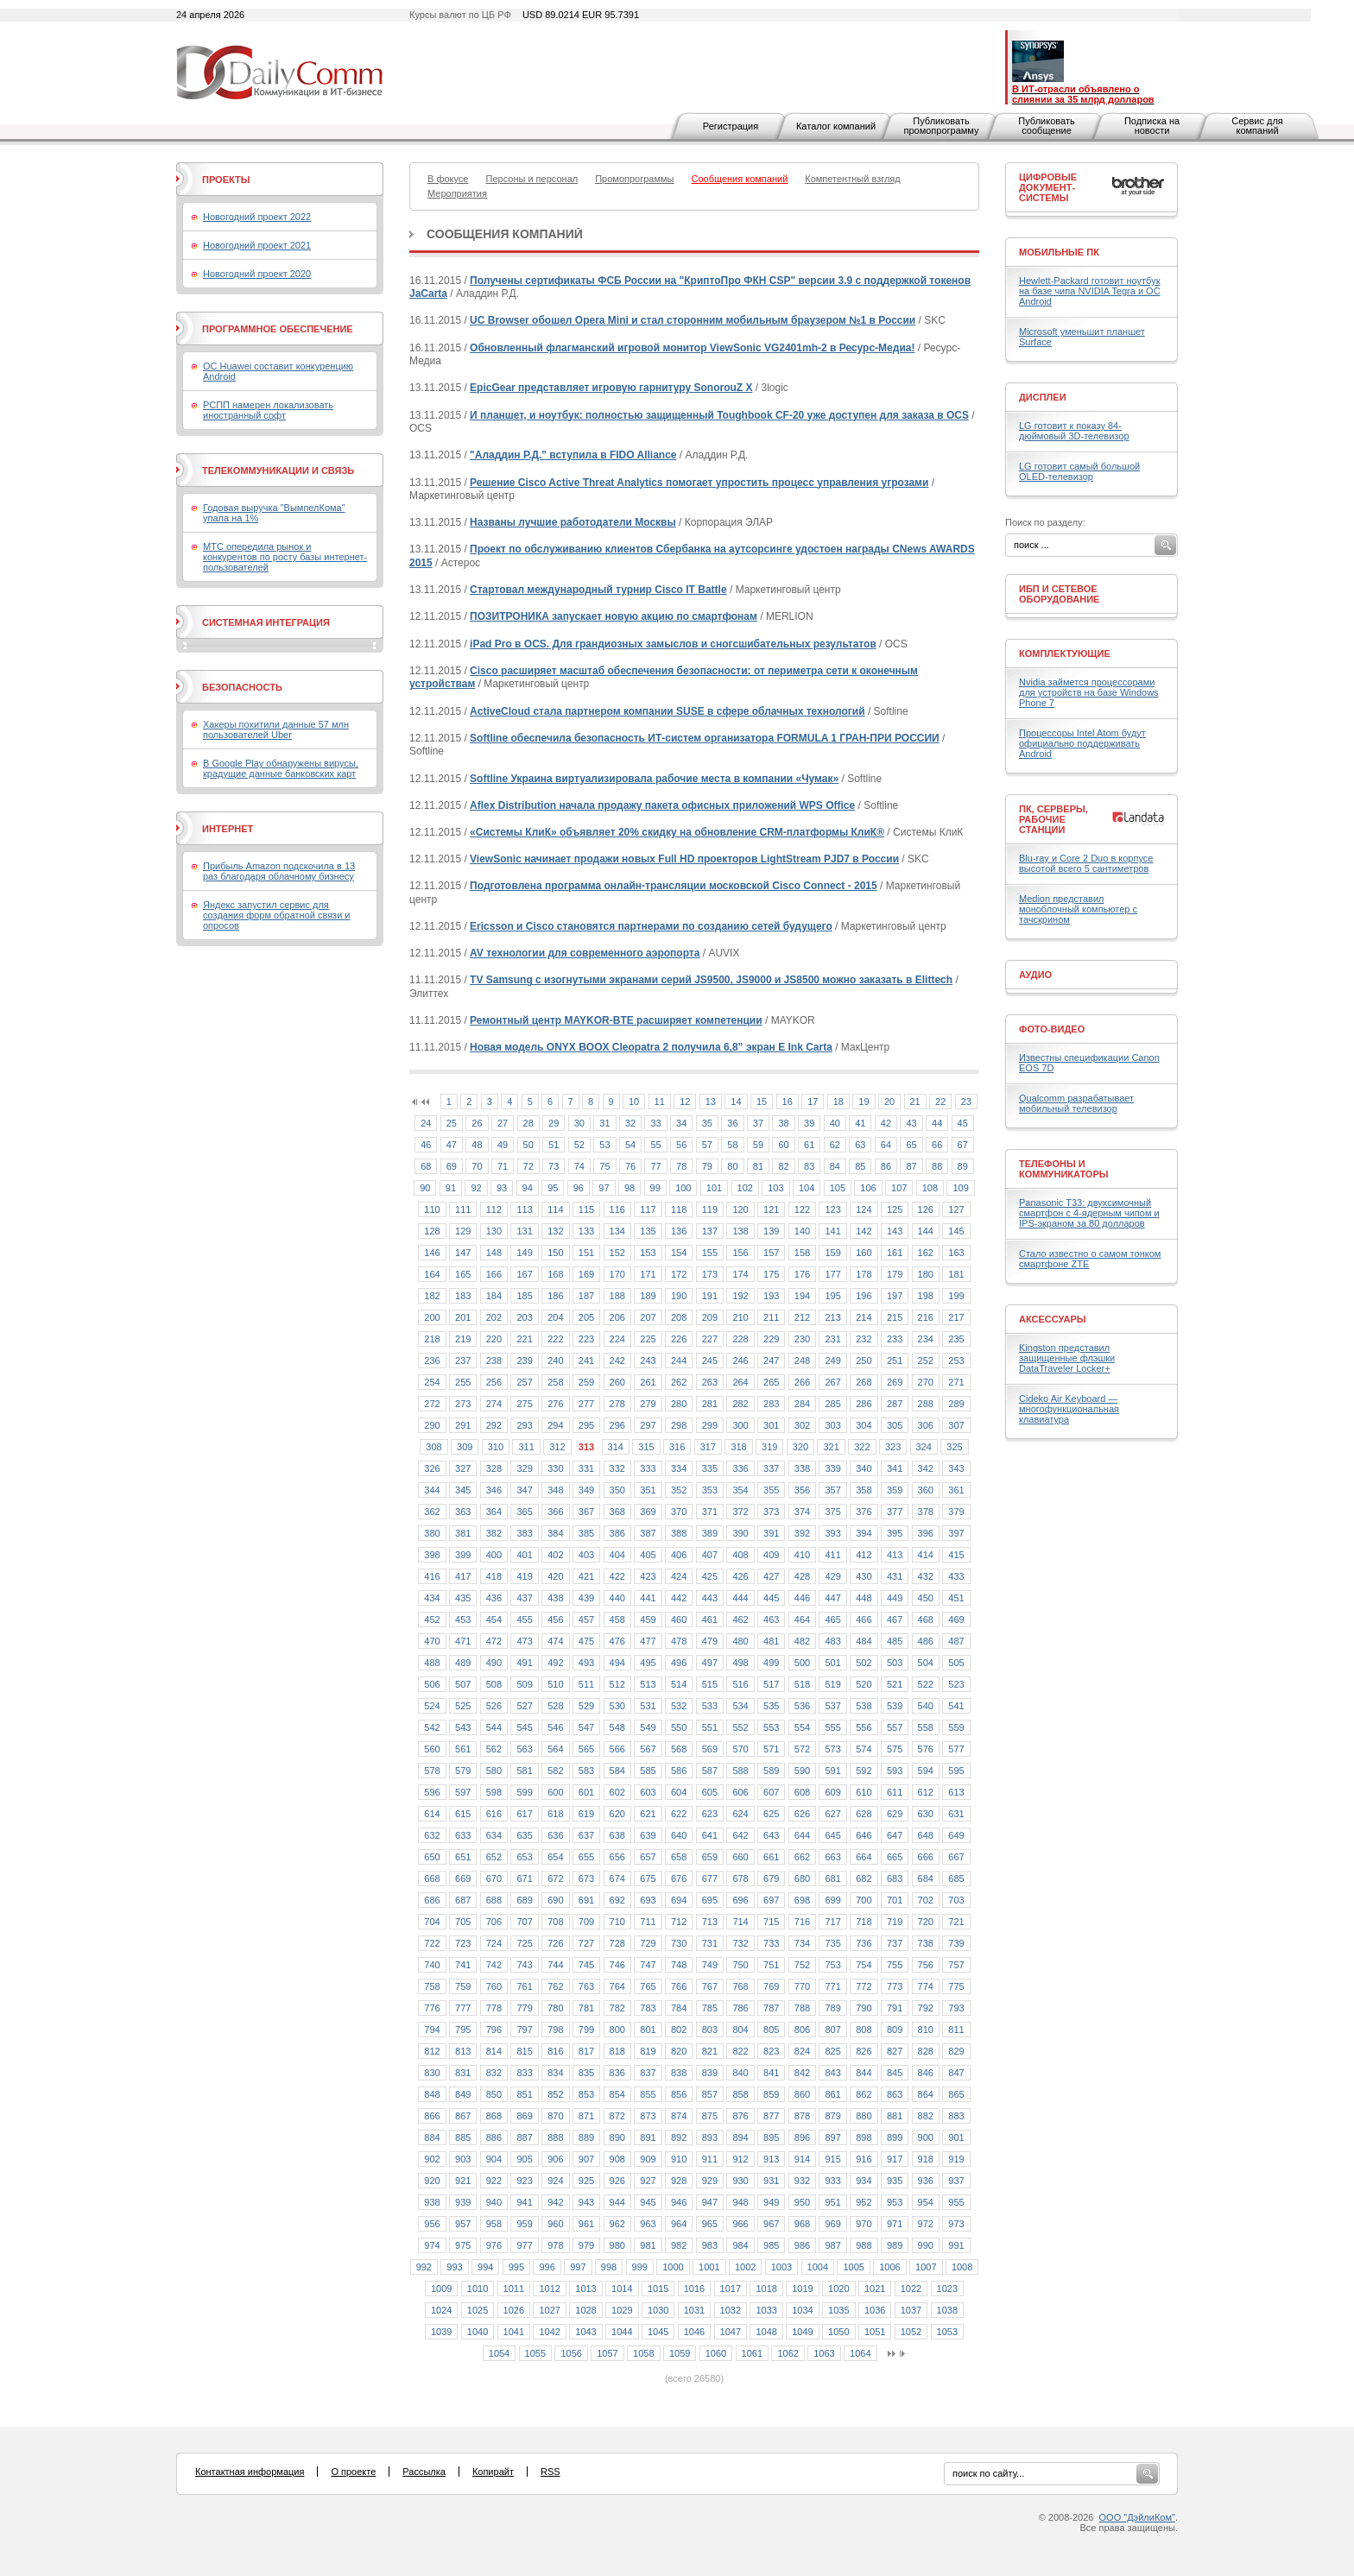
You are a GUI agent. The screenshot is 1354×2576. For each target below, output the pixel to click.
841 (771, 2073)
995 (516, 2267)
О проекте (353, 2471)
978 (555, 2245)
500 (802, 1662)
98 (629, 1188)
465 (832, 1619)
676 (678, 1878)
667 (956, 1857)
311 (526, 1447)
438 (555, 1598)
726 (555, 1943)
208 (678, 1317)
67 (963, 1145)
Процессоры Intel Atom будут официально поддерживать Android (1082, 743)
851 (524, 2094)
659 (710, 1857)
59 (758, 1145)
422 (617, 1576)
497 (710, 1662)
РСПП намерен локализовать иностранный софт (268, 410)
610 (863, 1792)
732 (740, 1943)
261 (647, 1382)
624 (740, 1814)
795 (463, 2029)
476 (617, 1641)
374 (802, 1511)
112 (494, 1209)
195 (832, 1296)
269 (894, 1382)
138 (740, 1231)
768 (740, 1986)
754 (863, 1965)
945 (647, 2202)
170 (617, 1274)
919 (956, 2159)
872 (617, 2116)
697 (771, 1900)
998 (609, 2267)
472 (494, 1641)
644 (802, 1835)
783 (647, 2008)
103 (775, 1188)
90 (425, 1188)
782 (617, 2008)
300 (740, 1425)
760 (494, 1986)
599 (524, 1792)
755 (894, 1965)
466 (863, 1619)
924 (555, 2180)
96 (578, 1188)
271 (956, 1382)
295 (586, 1425)
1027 (549, 2310)
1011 (513, 2288)
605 (710, 1792)
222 (555, 1339)
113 (524, 1209)
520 (863, 1684)
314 (615, 1447)
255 (463, 1382)
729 (647, 1943)
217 (956, 1317)
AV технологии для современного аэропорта (584, 953)
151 (586, 1252)
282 (740, 1403)
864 (925, 2094)
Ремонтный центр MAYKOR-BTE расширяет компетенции (616, 1020)
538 (863, 1706)
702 (925, 1900)
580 (494, 1770)
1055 (535, 2353)
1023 (947, 2288)
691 (586, 1900)
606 (740, 1792)
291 (463, 1425)
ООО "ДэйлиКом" (1137, 2517)
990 (925, 2245)
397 (956, 1533)
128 (432, 1231)
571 (771, 1749)
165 (463, 1274)
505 (956, 1662)
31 (604, 1123)
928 (678, 2180)
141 (832, 1231)
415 (956, 1555)
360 (925, 1490)
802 (678, 2029)
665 (894, 1857)
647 (894, 1835)
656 (617, 1857)
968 (802, 2224)
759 (463, 1986)
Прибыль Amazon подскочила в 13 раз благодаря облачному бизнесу (279, 871)
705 (463, 1921)
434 (432, 1598)
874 (678, 2116)
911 (710, 2159)
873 (647, 2116)
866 (432, 2116)
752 (802, 1965)
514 (678, 1684)
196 (863, 1296)
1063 (823, 2353)
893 (710, 2137)
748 (678, 1965)
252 (925, 1360)
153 (647, 1252)
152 (617, 1252)
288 (925, 1403)
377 (894, 1511)
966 (740, 2224)
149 (524, 1252)
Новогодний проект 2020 (257, 273)
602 (617, 1792)
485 (894, 1641)
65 (911, 1145)
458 (617, 1619)
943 (586, 2202)
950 (802, 2202)
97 (603, 1188)
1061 (752, 2353)
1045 (658, 2332)
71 (502, 1166)
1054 (499, 2353)
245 (710, 1360)
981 (647, 2245)
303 (832, 1425)
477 (647, 1641)
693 (647, 1900)
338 (802, 1468)
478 (678, 1641)
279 (647, 1403)
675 (647, 1878)
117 (647, 1209)
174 (740, 1274)
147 (463, 1252)
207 (647, 1317)
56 (681, 1145)
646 (863, 1835)
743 (524, 1965)
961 (586, 2224)
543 (463, 1727)
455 (524, 1619)
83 (809, 1166)
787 (771, 2008)
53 (604, 1145)
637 (586, 1835)
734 (802, 1943)
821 (710, 2051)
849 (463, 2094)
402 (555, 1555)
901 (956, 2137)
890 (617, 2137)
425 (710, 1576)
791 (894, 2008)
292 (494, 1425)
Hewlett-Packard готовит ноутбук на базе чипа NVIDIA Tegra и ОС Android (1090, 290)
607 (771, 1792)
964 (678, 2224)
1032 (730, 2310)
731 (710, 1943)
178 (863, 1274)
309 (464, 1447)
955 (956, 2202)
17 (812, 1101)
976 (494, 2245)
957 (463, 2224)
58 (732, 1145)
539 (894, 1706)
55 (655, 1145)
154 (678, 1252)
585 (647, 1770)
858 (740, 2094)
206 (617, 1317)
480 (740, 1641)
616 (494, 1814)
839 (710, 2073)
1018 (766, 2288)
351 (647, 1490)
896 (802, 2137)
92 (476, 1188)
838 (678, 2073)
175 (771, 1274)
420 (555, 1576)
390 (740, 1533)
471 (463, 1641)
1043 (585, 2332)
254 (432, 1382)
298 (678, 1425)
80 (732, 1166)
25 (451, 1123)
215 (894, 1317)
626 (802, 1814)
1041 (513, 2332)
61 (809, 1145)
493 (586, 1662)
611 (894, 1792)
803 (710, 2029)
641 (710, 1835)
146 (432, 1252)
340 (863, 1468)
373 (771, 1511)
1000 (672, 2267)
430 (863, 1576)
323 (893, 1447)
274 (494, 1403)
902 (432, 2159)
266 (802, 1382)
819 (647, 2051)
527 (524, 1706)
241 (586, 1360)
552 (740, 1727)
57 (707, 1145)
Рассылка (424, 2471)
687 (463, 1900)
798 (555, 2029)
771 (832, 1986)
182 (432, 1296)
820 (678, 2051)
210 (740, 1317)
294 (555, 1425)
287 (894, 1403)
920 (432, 2180)
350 (617, 1490)
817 (586, 2051)
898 (863, 2137)
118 (678, 1209)
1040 (477, 2332)
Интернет (227, 829)
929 (710, 2180)
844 (863, 2073)
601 (586, 1792)
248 (802, 1360)
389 (710, 1533)
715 (771, 1921)
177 (832, 1274)
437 (524, 1598)
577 (956, 1749)
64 (886, 1145)
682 (863, 1878)
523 (956, 1684)
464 (802, 1619)
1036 (874, 2310)
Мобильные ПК (1059, 252)
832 (494, 2073)
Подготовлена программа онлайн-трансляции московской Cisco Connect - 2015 (673, 886)
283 (771, 1403)
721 (956, 1921)
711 (647, 1921)
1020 (838, 2288)
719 (894, 1921)
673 (586, 1878)
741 (463, 1965)
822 (740, 2051)
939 (463, 2202)
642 (740, 1835)
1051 (874, 2332)
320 (800, 1447)
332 (617, 1468)
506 (432, 1684)
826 (863, 2051)
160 (863, 1252)
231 (832, 1339)
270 (925, 1382)
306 (925, 1425)
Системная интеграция (266, 622)
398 (432, 1555)
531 (647, 1706)
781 (586, 2008)
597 (463, 1792)
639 (647, 1835)
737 (894, 1943)
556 (863, 1727)
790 (863, 2008)
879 (832, 2116)
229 (771, 1339)
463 (771, 1619)
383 (524, 1533)
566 (617, 1749)
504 (925, 1662)
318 (738, 1447)
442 (678, 1598)
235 (956, 1339)
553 (771, 1727)
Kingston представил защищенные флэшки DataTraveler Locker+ (1067, 1357)
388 (678, 1533)
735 (832, 1943)
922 (494, 2180)
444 (740, 1598)
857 (710, 2094)
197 (894, 1296)
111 (463, 1209)
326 (432, 1468)
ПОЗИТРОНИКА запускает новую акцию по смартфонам (613, 616)
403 (586, 1555)
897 (832, 2137)
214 (863, 1317)
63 (860, 1145)
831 (463, 2073)
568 (678, 1749)
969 (832, 2224)
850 (494, 2094)
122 (802, 1209)
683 (894, 1878)
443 (710, 1598)
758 (432, 1986)
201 (463, 1317)
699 (832, 1900)
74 (579, 1166)
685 (956, 1878)
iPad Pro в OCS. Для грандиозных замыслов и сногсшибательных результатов (673, 644)
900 (925, 2137)
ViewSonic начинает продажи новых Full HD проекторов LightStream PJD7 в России (684, 859)
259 (586, 1382)
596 (432, 1792)
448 (863, 1598)
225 (647, 1339)
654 (555, 1857)
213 (832, 1317)
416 (432, 1576)
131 (524, 1231)
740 (432, 1965)
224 (617, 1339)
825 (832, 2051)
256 (494, 1382)
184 (494, 1296)
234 (925, 1339)
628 (863, 1814)
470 (432, 1641)
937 (956, 2180)
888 (555, 2137)
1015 (658, 2288)
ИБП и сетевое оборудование (1059, 594)
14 (736, 1101)
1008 (962, 2267)
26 (476, 1123)
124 (863, 1209)
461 (710, 1619)
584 (617, 1770)
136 (678, 1231)
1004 (817, 2267)
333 (647, 1468)
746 (617, 1965)
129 (463, 1231)
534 (740, 1706)
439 (586, 1598)
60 (783, 1145)
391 (771, 1533)
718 (863, 1921)
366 (555, 1511)
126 (925, 1209)
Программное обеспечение (277, 329)
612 (925, 1792)
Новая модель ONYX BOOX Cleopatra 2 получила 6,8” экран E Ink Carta (651, 1047)
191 (710, 1296)
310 (495, 1447)
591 (832, 1770)
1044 (621, 2332)
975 (463, 2245)
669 (463, 1878)
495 (647, 1662)
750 (740, 1965)
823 (771, 2051)
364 (494, 1511)
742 (494, 1965)
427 (771, 1576)
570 (740, 1749)
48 (476, 1145)
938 (432, 2202)
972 (925, 2224)
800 (617, 2029)
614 (432, 1814)
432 (925, 1576)
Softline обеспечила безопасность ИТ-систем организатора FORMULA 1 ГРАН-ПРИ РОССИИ (705, 738)
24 (426, 1123)
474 (555, 1641)
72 (528, 1166)
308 (433, 1447)
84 (835, 1166)
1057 (607, 2353)
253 (956, 1360)
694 (678, 1900)
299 (710, 1425)
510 (555, 1684)
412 (863, 1555)
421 (586, 1576)
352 (678, 1490)
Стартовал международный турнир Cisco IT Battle (598, 590)
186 (555, 1296)
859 (771, 2094)
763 (586, 1986)
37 (758, 1123)
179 (894, 1274)
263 (710, 1382)
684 (925, 1878)
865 (956, 2094)
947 (710, 2202)
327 (463, 1468)
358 (863, 1490)
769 (771, 1986)
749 (710, 1965)
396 (925, 1533)
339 (832, 1468)
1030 (658, 2310)
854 (617, 2094)
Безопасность (242, 687)
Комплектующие (1064, 653)
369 (647, 1511)
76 (630, 1166)
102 (745, 1188)
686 (432, 1900)
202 (494, 1317)
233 (894, 1339)
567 (647, 1749)
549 (647, 1727)
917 (894, 2159)
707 (524, 1921)
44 (937, 1123)
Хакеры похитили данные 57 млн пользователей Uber (276, 729)
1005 (853, 2267)
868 (494, 2116)
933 (832, 2180)
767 (710, 1986)
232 (863, 1339)
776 (432, 2008)
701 (894, 1900)
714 (740, 1921)
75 (604, 1166)
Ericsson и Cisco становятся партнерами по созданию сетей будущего (651, 926)
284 (802, 1403)
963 (647, 2224)
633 (463, 1835)
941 (524, 2202)
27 (502, 1123)
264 (740, 1382)
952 (863, 2202)
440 (617, 1598)
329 (524, 1468)
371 (710, 1511)
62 (835, 1145)
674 (617, 1878)
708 (555, 1921)
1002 (745, 2267)
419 (524, 1576)
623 (710, 1814)
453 (463, 1619)
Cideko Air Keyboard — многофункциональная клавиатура (1069, 1408)
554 (802, 1727)
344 (432, 1490)
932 (802, 2180)
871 (586, 2116)
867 (463, 2116)
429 (832, 1576)
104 (806, 1188)
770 (802, 1986)
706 (494, 1921)
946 (678, 2202)
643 (771, 1835)
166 (494, 1274)
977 (524, 2245)
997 (577, 2267)
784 (678, 2008)
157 (771, 1252)
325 (954, 1447)
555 (832, 1727)
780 (555, 2008)
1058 (643, 2353)
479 (710, 1641)
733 (771, 1943)
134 (617, 1231)
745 (586, 1965)
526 (494, 1706)
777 (463, 2008)
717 (832, 1921)
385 (586, 1533)
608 (802, 1792)
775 (956, 1986)
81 (758, 1166)
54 (630, 1145)
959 (524, 2224)
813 (463, 2051)
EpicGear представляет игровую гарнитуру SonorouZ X (611, 388)
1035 (838, 2310)
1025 (477, 2310)
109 (960, 1188)
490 (494, 1662)
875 (710, 2116)
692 (617, 1900)
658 (678, 1857)
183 (463, 1296)
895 (771, 2137)
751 (771, 1965)
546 (555, 1727)
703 (956, 1900)
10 (634, 1101)
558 (925, 1727)
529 (586, 1706)
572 (802, 1749)
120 (740, 1209)
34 (681, 1123)
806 (802, 2029)
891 (647, 2137)
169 (586, 1274)
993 (454, 2267)
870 (555, 2116)
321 (830, 1447)
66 (937, 1145)
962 (617, 2224)
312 (557, 1447)
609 (832, 1792)
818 (617, 2051)
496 (678, 1662)
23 (966, 1101)
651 (463, 1857)
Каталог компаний (836, 126)
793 (956, 2008)
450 (925, 1598)
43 (911, 1123)
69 (451, 1166)
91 (451, 1188)
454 (494, 1619)
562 (494, 1749)
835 (586, 2073)
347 (524, 1490)
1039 (441, 2332)
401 (524, 1555)
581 (524, 1770)
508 (494, 1684)
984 (740, 2245)
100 (683, 1188)
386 (617, 1533)
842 (802, 2073)
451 (956, 1598)
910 (678, 2159)
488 (432, 1662)
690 (555, 1900)
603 (647, 1792)
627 (832, 1814)
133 (586, 1231)
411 (832, 1555)
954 (925, 2202)
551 (710, 1727)
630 (925, 1814)
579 (463, 1770)
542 (432, 1727)
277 (586, 1403)
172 (678, 1274)
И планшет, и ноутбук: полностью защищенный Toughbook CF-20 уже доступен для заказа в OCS (719, 415)
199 (956, 1296)
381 (463, 1533)
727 (586, 1943)
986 (802, 2245)
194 (802, 1296)
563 (524, 1749)
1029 (621, 2310)
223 (586, 1339)
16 (787, 1101)
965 (710, 2224)
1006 (889, 2267)
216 (925, 1317)
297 (647, 1425)
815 (524, 2051)
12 (685, 1101)
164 (432, 1274)
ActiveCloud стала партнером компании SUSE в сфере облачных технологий (667, 711)
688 (494, 1900)
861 (832, 2094)
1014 (621, 2288)
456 (555, 1619)
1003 (781, 2267)
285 (832, 1403)
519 (832, 1684)
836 (617, 2073)
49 (502, 1145)
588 (740, 1770)
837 (647, 2073)
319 (769, 1447)
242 (617, 1360)
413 (894, 1555)
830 (432, 2073)
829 (956, 2051)
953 (894, 2202)
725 (524, 1943)
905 (524, 2159)
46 (426, 1145)
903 (463, 2159)
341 (894, 1468)
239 (524, 1360)
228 (740, 1339)
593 (894, 1770)
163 (956, 1252)
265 (771, 1382)
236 (432, 1360)
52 (579, 1145)
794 (432, 2029)
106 (868, 1188)
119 (710, 1209)
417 (463, 1576)
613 (956, 1792)
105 (837, 1188)
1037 (911, 2310)
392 (802, 1533)
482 (802, 1641)
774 (925, 1986)
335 (710, 1468)
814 (494, 2051)
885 (463, 2137)
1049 (802, 2332)
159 (832, 1252)
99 (655, 1188)
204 (555, 1317)
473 (524, 1641)
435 (463, 1598)
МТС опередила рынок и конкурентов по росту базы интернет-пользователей (285, 556)
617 (524, 1814)
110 (432, 1209)
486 (925, 1641)
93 (502, 1188)
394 (863, 1533)
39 (809, 1123)
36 (732, 1123)
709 (586, 1921)
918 (925, 2159)
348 (555, 1490)
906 (555, 2159)
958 (494, 2224)
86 (886, 1166)
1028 (585, 2310)
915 (832, 2159)
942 (555, 2202)
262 (678, 1382)
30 (579, 1123)
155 (710, 1252)
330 (555, 1468)
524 (432, 1706)
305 (894, 1425)
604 (678, 1792)
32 (630, 1123)
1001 (709, 2267)
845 (894, 2073)
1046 (694, 2332)
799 (586, 2029)
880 (863, 2116)
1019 (802, 2288)
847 (956, 2073)
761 (524, 1986)
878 (802, 2116)
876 (740, 2116)
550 (678, 1727)
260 (617, 1382)
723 (463, 1943)
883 (956, 2116)
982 (678, 2245)
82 (783, 1166)
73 (553, 1166)
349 (586, 1490)
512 (617, 1684)
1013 (585, 2288)
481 (771, 1641)
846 (925, 2073)
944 (617, 2202)
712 (678, 1921)
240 (555, 1360)
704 (432, 1921)
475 (586, 1641)
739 (956, 1943)
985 (771, 2245)
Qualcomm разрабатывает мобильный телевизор (1076, 1103)
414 (925, 1555)
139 (771, 1231)
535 (771, 1706)
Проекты (226, 179)
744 (555, 1965)
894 (740, 2137)
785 (710, 2008)
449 (894, 1598)
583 (586, 1770)
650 (432, 1857)
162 (925, 1252)
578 (432, 1770)
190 (678, 1296)
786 (740, 2008)
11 (660, 1101)
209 (710, 1317)
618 (555, 1814)
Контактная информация (249, 2471)
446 (802, 1598)
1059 (679, 2353)
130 (494, 1231)
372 (740, 1511)
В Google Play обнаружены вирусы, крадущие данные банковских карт (280, 768)
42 (886, 1123)
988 (863, 2245)
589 (771, 1770)
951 (832, 2202)
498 (740, 1662)
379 (956, 1511)
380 (432, 1533)
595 (956, 1770)
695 (710, 1900)
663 (832, 1857)
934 (863, 2180)
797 (524, 2029)
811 (956, 2029)
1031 (694, 2310)
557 (894, 1727)
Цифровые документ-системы (1048, 187)
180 (925, 1274)
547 (586, 1727)
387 (647, 1533)
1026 (513, 2310)
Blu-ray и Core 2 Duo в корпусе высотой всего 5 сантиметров (1086, 863)
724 (494, 1943)
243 (647, 1360)
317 (708, 1447)
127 (956, 1209)
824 (802, 2051)
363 (463, 1511)
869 (524, 2116)
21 (915, 1101)
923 (524, 2180)
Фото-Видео (1052, 1029)
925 (586, 2180)
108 (930, 1188)
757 (956, 1965)
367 (586, 1511)
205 (586, 1317)
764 (617, 1986)
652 (494, 1857)
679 (771, 1878)
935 (894, 2180)
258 (555, 1382)
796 (494, 2029)
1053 (947, 2332)
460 (678, 1619)
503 (894, 1662)
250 (863, 1360)
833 (524, 2073)
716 (802, 1921)
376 (863, 1511)
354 (740, 1490)
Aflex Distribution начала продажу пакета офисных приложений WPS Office (662, 805)
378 (925, 1511)
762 (555, 1986)
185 (524, 1296)
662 (802, 1857)
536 (802, 1706)
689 (524, 1900)
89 (963, 1166)
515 (710, 1684)
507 (463, 1684)
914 (802, 2159)
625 (771, 1814)
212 (802, 1317)
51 (553, 1145)
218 (432, 1339)
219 (463, 1339)
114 (555, 1209)
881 (894, 2116)
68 (426, 1166)
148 (494, 1252)
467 (894, 1619)
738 (925, 1943)
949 (771, 2202)
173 (710, 1274)
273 (463, 1403)
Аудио (1035, 974)
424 (678, 1576)
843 (832, 2073)
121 (771, 1209)
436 (494, 1598)
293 (524, 1425)
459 (647, 1619)
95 (552, 1188)
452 (432, 1619)
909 (647, 2159)
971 (894, 2224)
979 (586, 2245)
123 (832, 1209)
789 (832, 2008)
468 (925, 1619)
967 (771, 2224)
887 (524, 2137)
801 (647, 2029)
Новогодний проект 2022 (257, 217)
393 (832, 1533)
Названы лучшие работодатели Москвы (573, 522)
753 (832, 1965)
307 (956, 1425)
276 (555, 1403)
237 (463, 1360)
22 (940, 1101)
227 (710, 1339)
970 (863, 2224)
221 (524, 1339)
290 (432, 1425)
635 (524, 1835)
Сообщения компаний (505, 234)
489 (463, 1662)
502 (863, 1662)
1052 (911, 2332)
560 (432, 1749)
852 (555, 2094)
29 (553, 1123)
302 (802, 1425)
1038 (947, 2310)
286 (863, 1403)
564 (555, 1749)
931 (771, 2180)
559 (956, 1727)
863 (894, 2094)
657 (647, 1857)
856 (678, 2094)
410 (802, 1555)
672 (555, 1878)
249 (832, 1360)
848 (432, 2094)
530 (617, 1706)
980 (617, 2245)
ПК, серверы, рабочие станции (1053, 819)
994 (485, 2267)
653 (524, 1857)
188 (617, 1296)
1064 (860, 2353)
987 (832, 2245)
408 (740, 1555)
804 (740, 2029)
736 (863, 1943)
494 (617, 1662)
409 (771, 1555)
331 (586, 1468)
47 (451, 1145)
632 (432, 1835)
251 (894, 1360)
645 (832, 1835)
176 (802, 1274)
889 (586, 2137)
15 (761, 1101)
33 (655, 1123)
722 (432, 1943)
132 (555, 1231)
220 (494, 1339)
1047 (730, 2332)
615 (463, 1814)
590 (802, 1770)
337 (771, 1468)
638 (617, 1835)
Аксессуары (1052, 1319)
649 (956, 1835)
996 (546, 2267)
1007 (925, 2267)
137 (710, 1231)
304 (863, 1425)
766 (678, 1986)
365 (524, 1511)
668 (432, 1878)
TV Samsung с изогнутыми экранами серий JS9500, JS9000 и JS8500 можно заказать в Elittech (711, 980)
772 (863, 1986)
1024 (441, 2310)
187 (586, 1296)
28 (528, 1123)
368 (617, 1511)
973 (956, 2224)
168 (555, 1274)
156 (740, 1252)
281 (710, 1403)
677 (710, 1878)
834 (555, 2073)
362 (432, 1511)
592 (863, 1770)
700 (863, 1900)
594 (925, 1770)
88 (937, 1166)
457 (586, 1619)
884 (432, 2137)
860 (802, 2094)
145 (956, 1231)
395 (894, 1533)
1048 (766, 2332)
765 (647, 1986)
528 (555, 1706)
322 (862, 1447)
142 (863, 1231)
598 (494, 1792)
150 (555, 1252)
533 (710, 1706)
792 (925, 2008)
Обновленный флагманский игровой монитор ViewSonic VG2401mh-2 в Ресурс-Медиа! (692, 348)
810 (925, 2029)
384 (555, 1533)
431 (894, 1576)
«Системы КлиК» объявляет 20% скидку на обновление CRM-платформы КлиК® (677, 832)
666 (925, 1857)
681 (832, 1878)
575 (894, 1749)
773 (894, 1986)
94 (527, 1188)
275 (524, 1403)
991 (956, 2245)
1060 (715, 2353)
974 (432, 2245)
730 (678, 1943)
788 (802, 2008)
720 (925, 1921)
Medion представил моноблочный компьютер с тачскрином (1078, 909)
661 (771, 1857)
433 (956, 1576)
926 (617, 2180)
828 (925, 2051)
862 (863, 2094)
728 (617, 1943)
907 (586, 2159)
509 (524, 1684)
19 (863, 1101)
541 (956, 1706)
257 (524, 1382)
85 (860, 1166)
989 (894, 2245)
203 (524, 1317)
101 (714, 1188)
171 (647, 1274)
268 (863, 1382)
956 (432, 2224)
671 (524, 1878)
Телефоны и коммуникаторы (1064, 1169)
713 (710, 1921)
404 (617, 1555)
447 (832, 1598)
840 (740, 2073)
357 (832, 1490)
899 (894, 2137)
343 (956, 1468)
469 (956, 1619)
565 (586, 1749)
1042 (549, 2332)
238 (494, 1360)
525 (463, 1706)
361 (956, 1490)
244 (678, 1360)
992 (424, 2267)
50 (528, 1145)
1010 (477, 2288)
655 (586, 1857)
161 (894, 1252)
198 (925, 1296)
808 (863, 2029)
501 (832, 1662)
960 (555, 2224)
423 (647, 1576)
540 (925, 1706)
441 (647, 1598)
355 (771, 1490)
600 (555, 1792)
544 (494, 1727)
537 (832, 1706)
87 (911, 1166)
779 (524, 2008)
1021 (874, 2288)
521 (894, 1684)
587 (710, 1770)
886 (494, 2137)
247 (771, 1360)
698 (802, 1900)
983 (710, 2245)
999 (640, 2267)
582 (555, 1770)
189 (647, 1296)
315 (646, 1447)
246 (740, 1360)
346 (494, 1490)
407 (710, 1555)
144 (925, 1231)
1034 (802, 2310)
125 (894, 1209)
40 (835, 1123)
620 (617, 1814)
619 (586, 1814)
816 (555, 2051)
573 (832, 1749)
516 (740, 1684)
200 (432, 1317)
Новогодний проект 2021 (257, 245)
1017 (730, 2288)
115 (586, 1209)
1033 (766, 2310)
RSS (550, 2471)
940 (494, 2202)
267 (832, 1382)
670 (494, 1878)
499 (771, 1662)
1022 (911, 2288)
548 (617, 1727)
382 (494, 1533)
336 (740, 1468)
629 (894, 1814)
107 (899, 1188)
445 (771, 1598)
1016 (694, 2288)
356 (802, 1490)
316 (677, 1447)
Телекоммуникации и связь (278, 470)
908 (617, 2159)
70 (476, 1166)
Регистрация (730, 126)
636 (555, 1835)
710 (617, 1921)
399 (463, 1555)
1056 (570, 2353)
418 (494, 1576)
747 (647, 1965)
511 (586, 1684)
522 (925, 1684)
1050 (838, 2332)
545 (524, 1727)
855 (647, 2094)
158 (802, 1252)
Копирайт (493, 2471)
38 (783, 1123)
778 (494, 2008)
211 (771, 1317)
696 (740, 1900)
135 (647, 1231)
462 (740, 1619)
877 (771, 2116)
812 (432, 2051)
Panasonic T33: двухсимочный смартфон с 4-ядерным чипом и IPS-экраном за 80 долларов (1089, 1212)
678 (740, 1878)
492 (555, 1662)
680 (802, 1878)
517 (771, 1684)
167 (524, 1274)
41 (860, 1123)
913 (771, 2159)
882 (925, 2116)
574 (863, 1749)
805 (771, 2029)
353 (710, 1490)
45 (963, 1123)
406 (678, 1555)
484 (863, 1641)
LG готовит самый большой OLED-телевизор (1079, 471)
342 (925, 1468)
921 (463, 2180)
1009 (441, 2288)
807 (832, 2029)
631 (956, 1814)
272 (432, 1403)
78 (681, 1166)
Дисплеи (1042, 397)
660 (740, 1857)
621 (647, 1814)
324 (924, 1447)
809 (894, 2029)
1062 (787, 2353)
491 (524, 1662)
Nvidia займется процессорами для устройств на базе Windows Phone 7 (1089, 692)
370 (678, 1511)
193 (771, 1296)
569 (710, 1749)
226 (678, 1339)
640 (678, 1835)
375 (832, 1511)
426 (740, 1576)
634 (494, 1835)
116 (617, 1209)
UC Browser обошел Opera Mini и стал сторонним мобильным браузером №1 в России (692, 320)
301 (771, 1425)
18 (838, 1101)
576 (925, 1749)
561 (463, 1749)
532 (678, 1706)
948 (740, 2202)
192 (740, 1296)
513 (647, 1684)
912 (740, 2159)
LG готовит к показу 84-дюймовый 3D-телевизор (1074, 430)
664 (863, 1857)
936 (925, 2180)
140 (802, 1231)
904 (494, 2159)
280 (678, 1403)
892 (678, 2137)
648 (925, 1835)
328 (494, 1468)
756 (925, 1965)
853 (586, 2094)
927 (647, 2180)
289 (956, 1403)
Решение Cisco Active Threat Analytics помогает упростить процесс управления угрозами (699, 483)
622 (678, 1814)
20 (889, 1101)
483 (832, 1641)
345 (463, 1490)
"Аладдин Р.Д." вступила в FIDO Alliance (573, 455)
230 (802, 1339)
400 (494, 1555)
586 (678, 1770)
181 (956, 1274)
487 (956, 1641)
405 (647, 1555)
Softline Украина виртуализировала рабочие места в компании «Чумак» (654, 779)
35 (707, 1123)
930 (740, 2180)
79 (707, 1166)
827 (894, 2051)
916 (863, 2159)
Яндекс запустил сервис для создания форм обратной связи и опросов (277, 915)
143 (894, 1231)
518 (802, 1684)
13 (710, 1101)
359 (894, 1490)
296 (617, 1425)
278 (617, 1403)
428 (802, 1576)
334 (678, 1468)
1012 (549, 2288)
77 (655, 1166)
